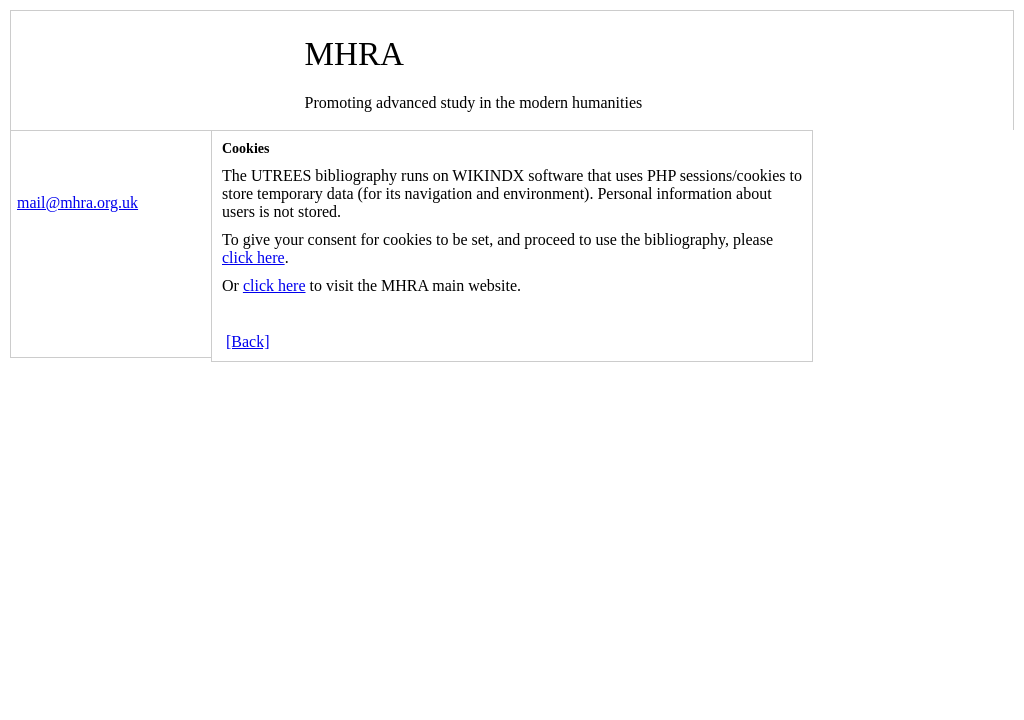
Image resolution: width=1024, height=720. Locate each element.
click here (253, 257)
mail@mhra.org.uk (77, 202)
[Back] (248, 341)
